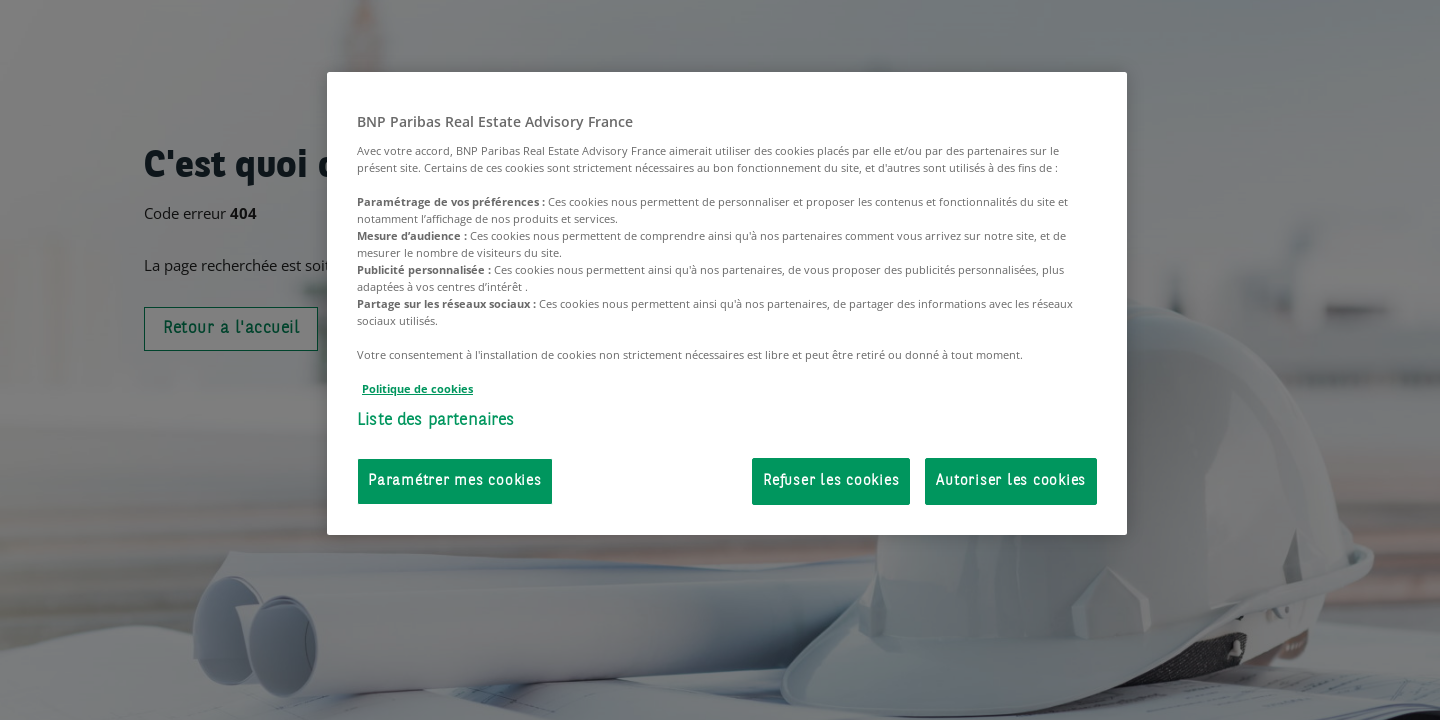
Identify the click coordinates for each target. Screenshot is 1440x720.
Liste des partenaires (436, 420)
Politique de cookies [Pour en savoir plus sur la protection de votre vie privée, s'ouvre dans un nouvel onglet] (417, 388)
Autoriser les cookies (1011, 481)
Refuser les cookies (831, 481)
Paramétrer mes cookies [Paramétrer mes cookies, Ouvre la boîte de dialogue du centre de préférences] (455, 481)
